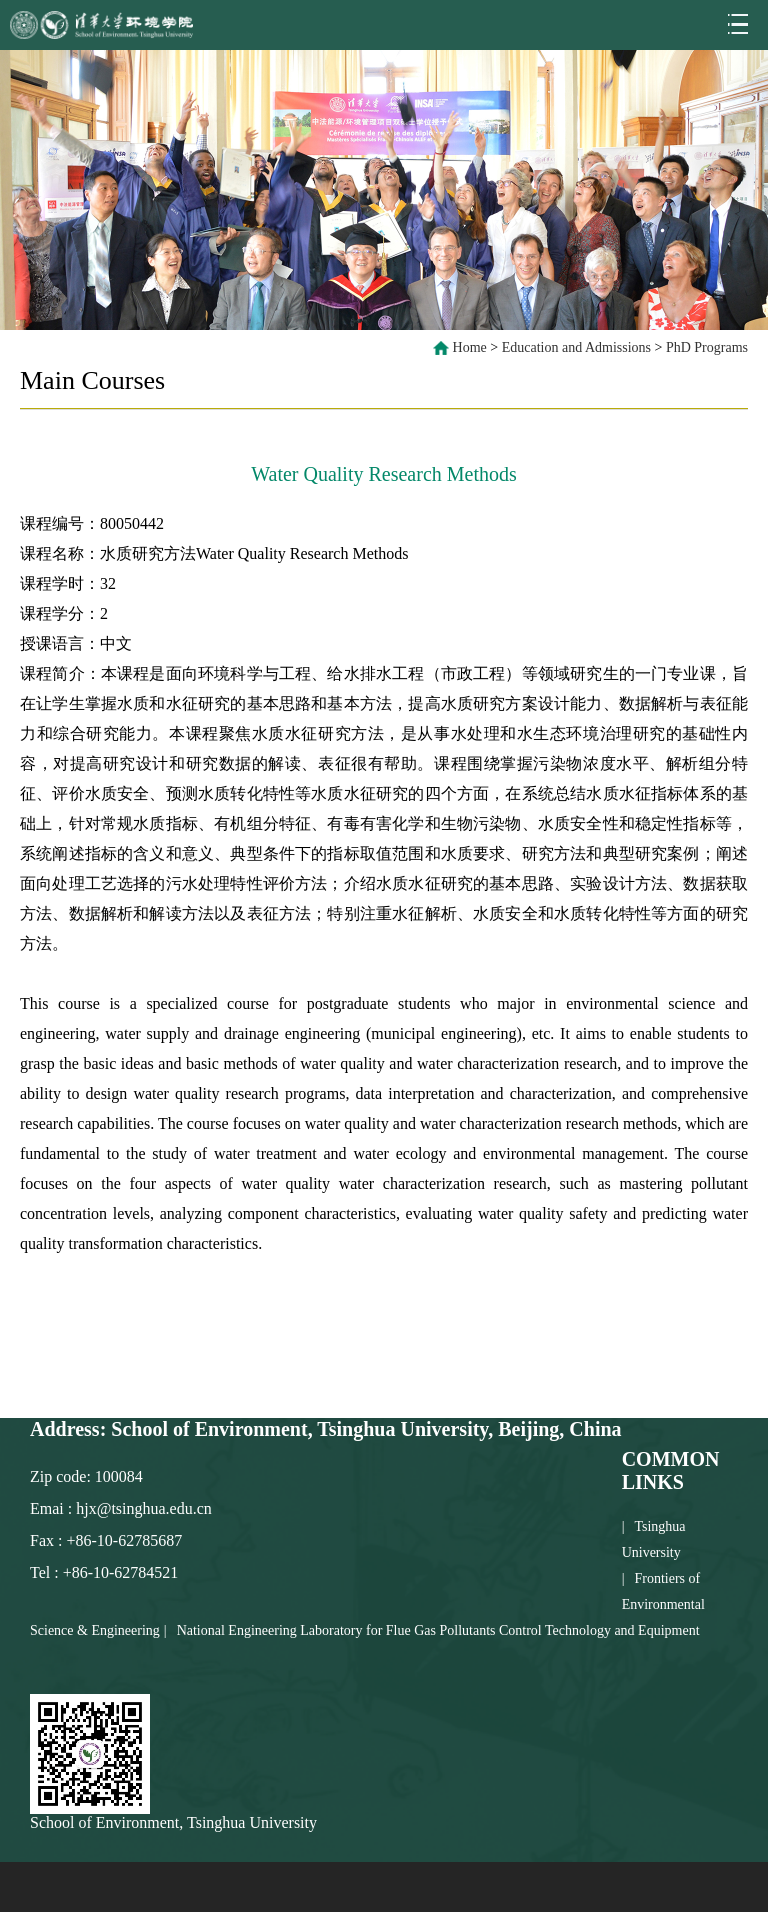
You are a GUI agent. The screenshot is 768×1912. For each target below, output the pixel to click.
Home (470, 347)
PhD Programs (707, 347)
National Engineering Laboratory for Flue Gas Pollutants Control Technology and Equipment (438, 1630)
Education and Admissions (576, 347)
